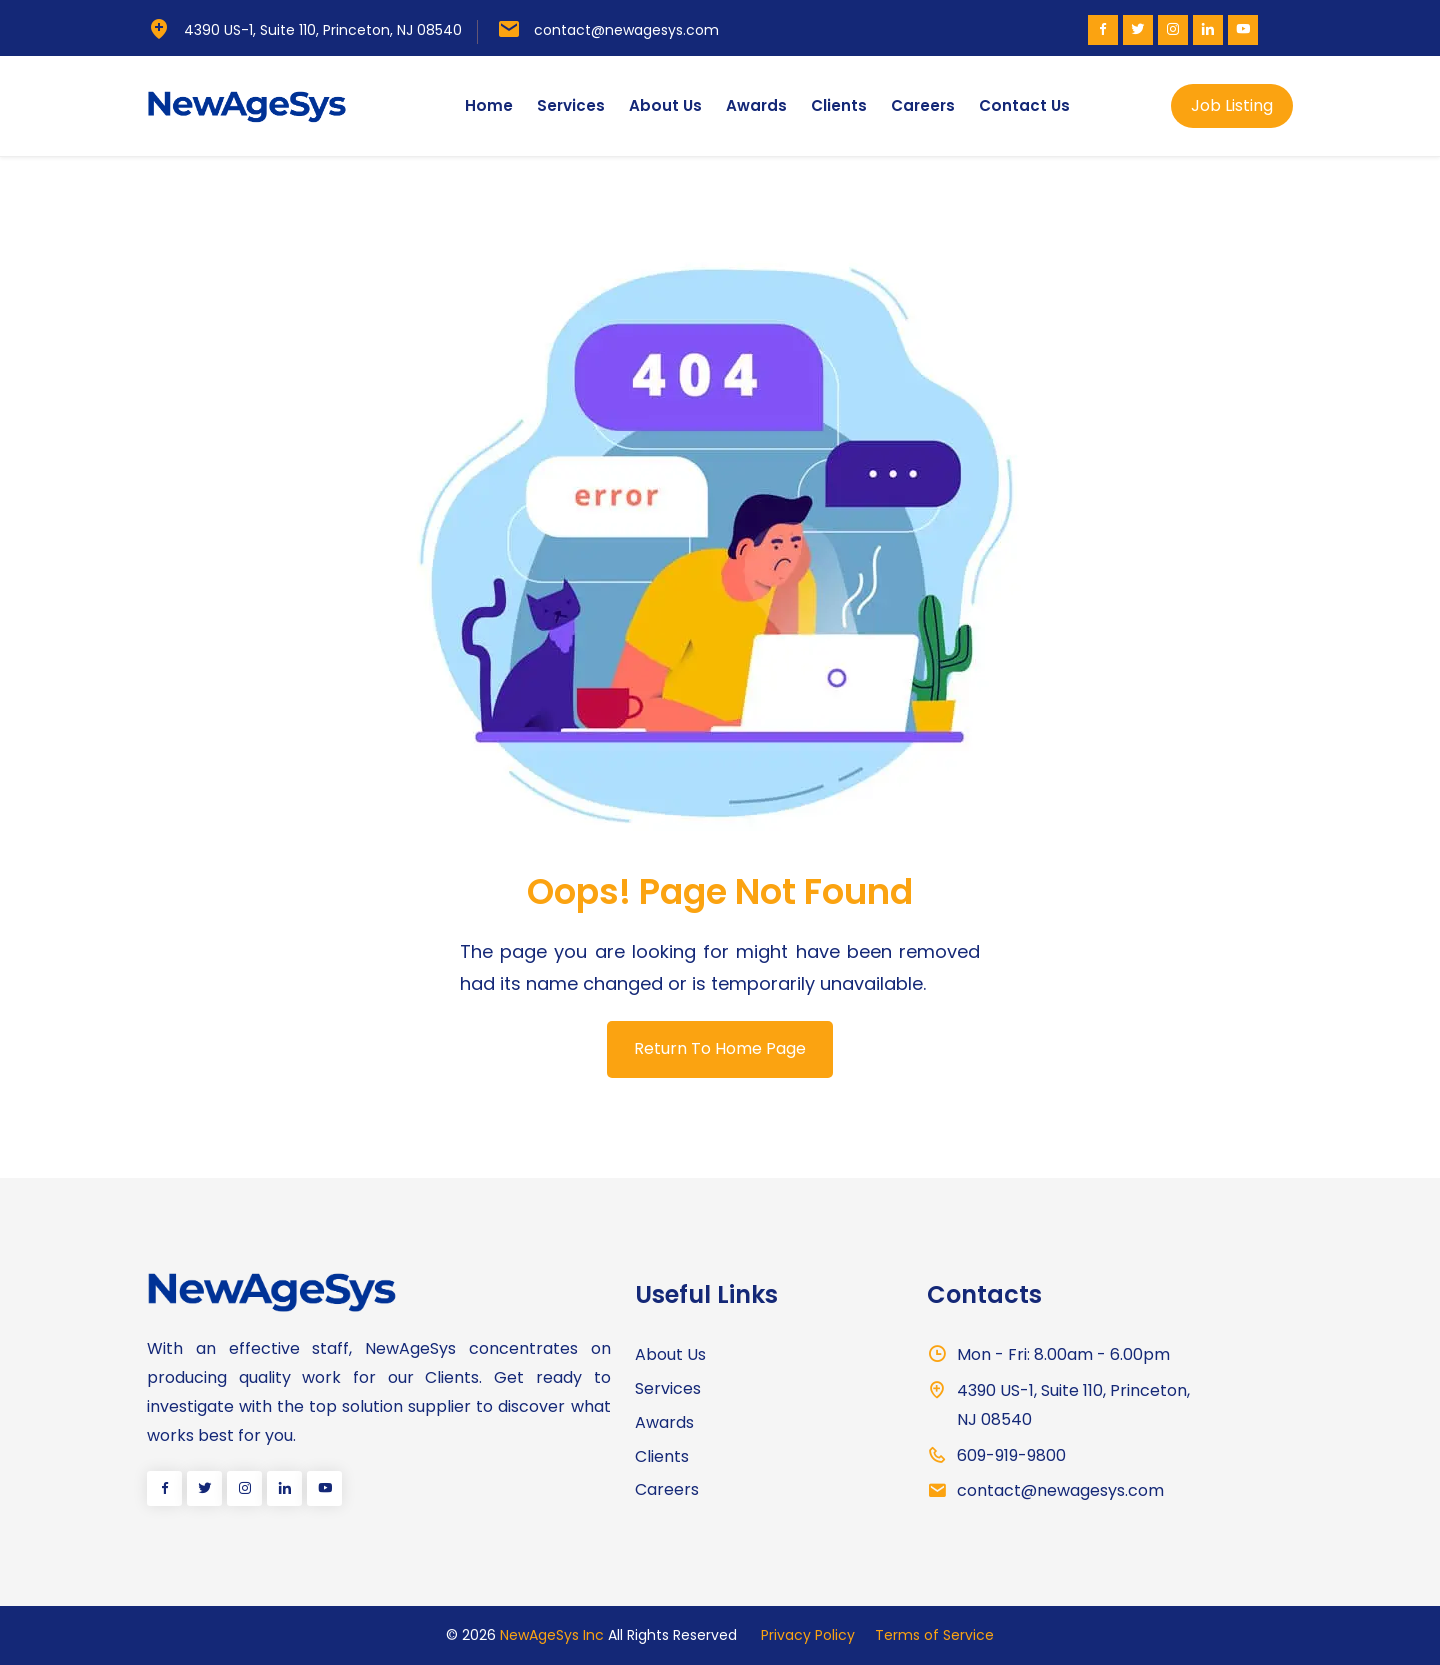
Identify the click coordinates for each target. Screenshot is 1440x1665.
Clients (839, 105)
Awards (756, 105)
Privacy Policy (808, 1635)
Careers (923, 105)
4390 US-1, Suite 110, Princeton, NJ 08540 (323, 30)
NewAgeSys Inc (552, 1635)
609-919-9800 (1011, 1455)
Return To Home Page (720, 1048)
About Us (665, 105)
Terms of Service (934, 1635)
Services (571, 105)
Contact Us (1024, 105)
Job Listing (1232, 105)
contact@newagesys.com (626, 30)
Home (489, 105)
